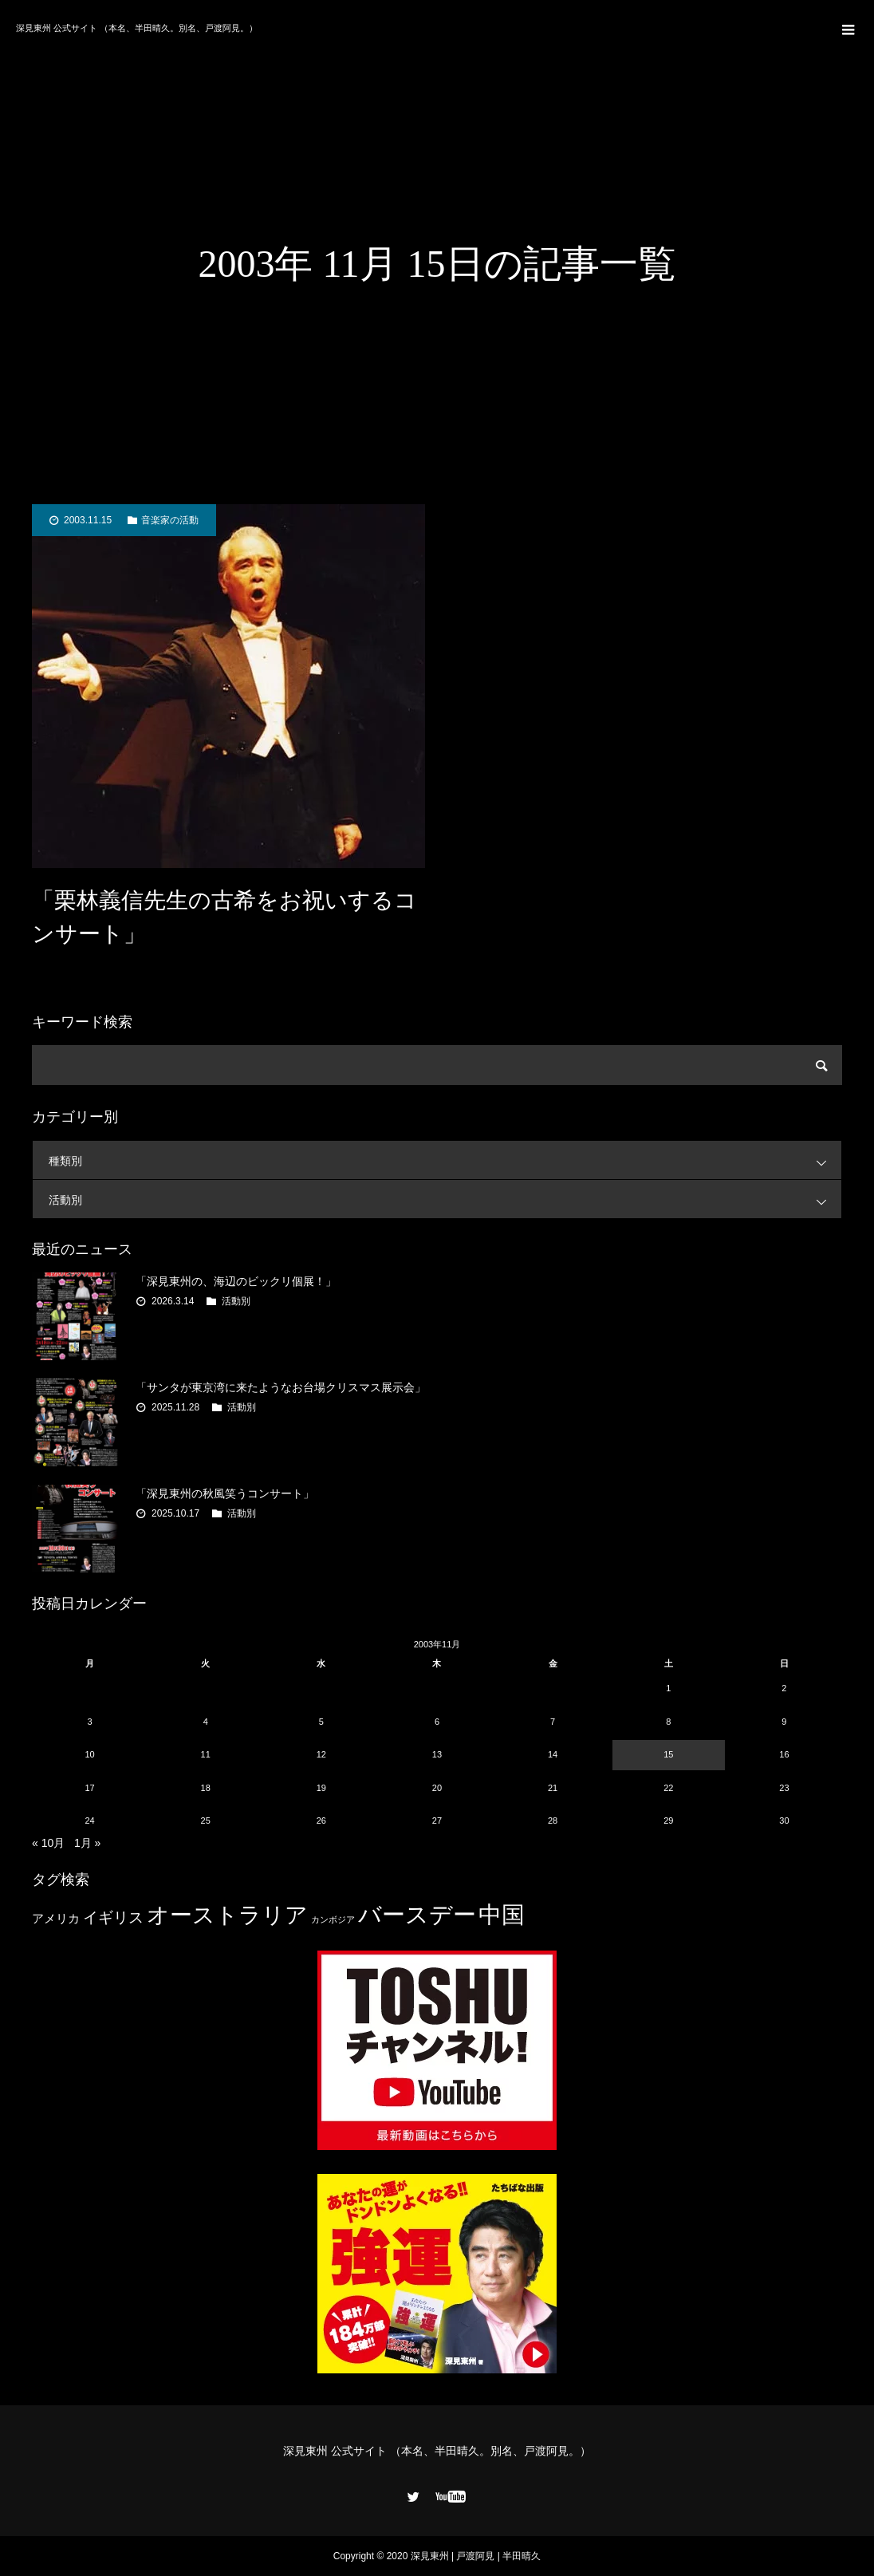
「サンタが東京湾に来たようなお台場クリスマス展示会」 (281, 1387)
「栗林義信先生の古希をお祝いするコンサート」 (224, 917)
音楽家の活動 (170, 520)
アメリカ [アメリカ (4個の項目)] (56, 1918)
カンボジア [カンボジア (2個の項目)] (333, 1919)
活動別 (445, 1199)
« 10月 (48, 1842)
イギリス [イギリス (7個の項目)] (113, 1917)
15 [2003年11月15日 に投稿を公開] (668, 1754)
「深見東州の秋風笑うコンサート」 (225, 1493)
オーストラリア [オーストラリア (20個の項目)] (227, 1915)
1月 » (87, 1842)
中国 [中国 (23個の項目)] (501, 1914)
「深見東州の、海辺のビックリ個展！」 (236, 1281)
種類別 (445, 1160)
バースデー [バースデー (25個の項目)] (417, 1914)
